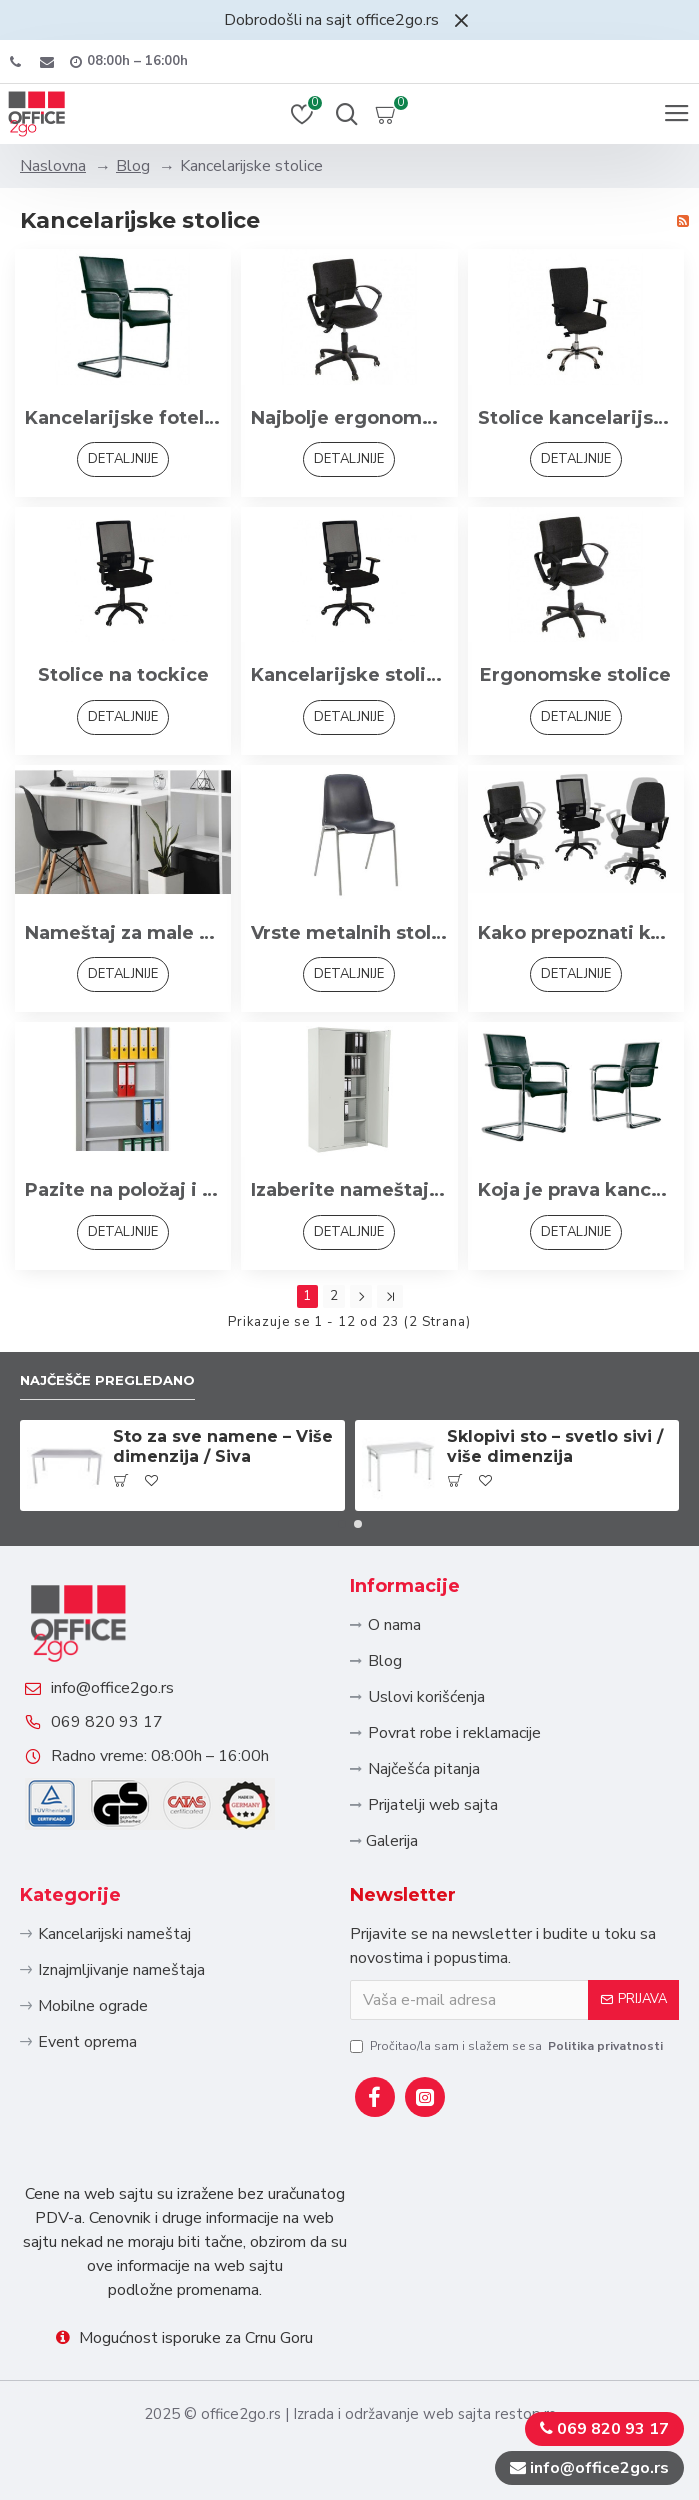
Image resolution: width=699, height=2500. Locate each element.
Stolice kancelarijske (576, 418)
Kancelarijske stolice (349, 675)
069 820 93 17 (107, 1722)
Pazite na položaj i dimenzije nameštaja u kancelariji (123, 1190)
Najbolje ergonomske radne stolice (349, 418)
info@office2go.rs (112, 1688)
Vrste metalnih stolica (349, 933)
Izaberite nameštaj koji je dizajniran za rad (349, 1190)
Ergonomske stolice (575, 675)
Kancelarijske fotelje (123, 418)
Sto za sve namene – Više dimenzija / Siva (223, 1447)
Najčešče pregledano (107, 1380)
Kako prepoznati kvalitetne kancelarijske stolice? (576, 933)
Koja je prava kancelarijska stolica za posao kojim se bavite (576, 1190)
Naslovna (53, 166)
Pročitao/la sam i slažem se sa (508, 2046)
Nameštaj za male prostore (123, 933)
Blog (133, 166)
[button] (342, 1524)
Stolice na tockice (123, 675)
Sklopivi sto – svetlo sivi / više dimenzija (555, 1447)
